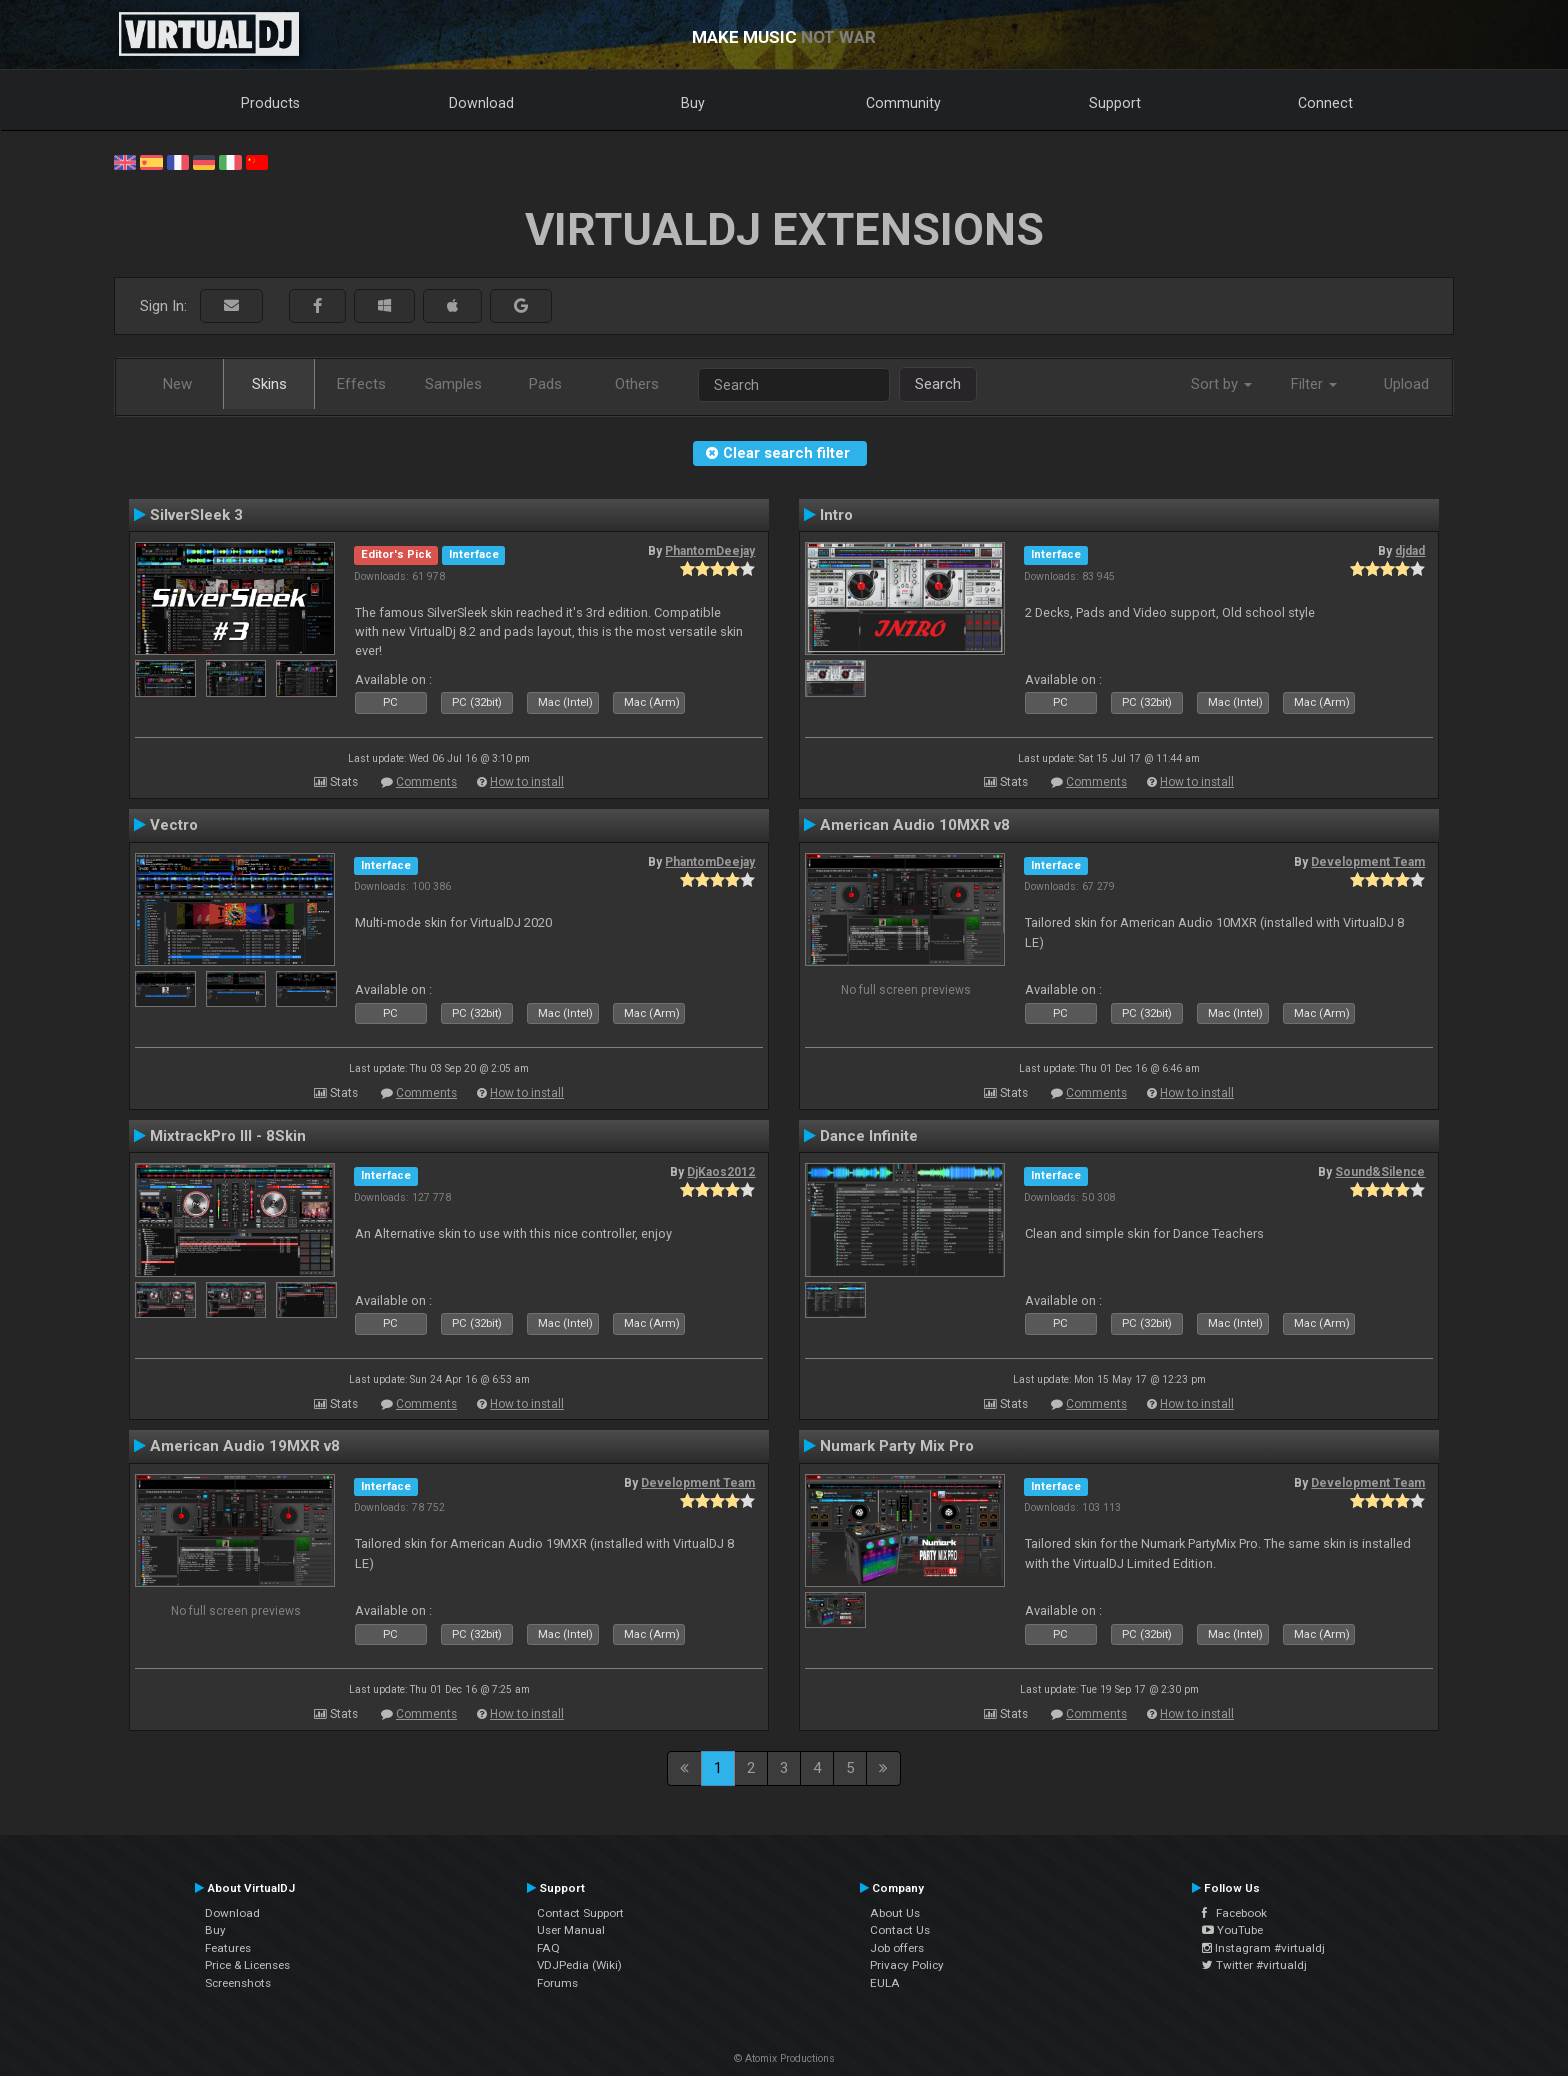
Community (903, 103)
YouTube (1232, 1930)
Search (938, 384)
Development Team (1368, 862)
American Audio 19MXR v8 (245, 1446)
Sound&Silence (1380, 1172)
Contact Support (580, 1913)
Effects (361, 384)
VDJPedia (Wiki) (579, 1965)
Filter (1314, 384)
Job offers (897, 1948)
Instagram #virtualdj (1263, 1948)
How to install (527, 782)
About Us (895, 1913)
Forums (557, 1983)
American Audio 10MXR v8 (915, 825)
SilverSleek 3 (196, 515)
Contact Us (900, 1930)
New (177, 384)
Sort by (1221, 384)
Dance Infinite (869, 1136)
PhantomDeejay (710, 551)
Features (228, 1948)
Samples (453, 384)
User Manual (571, 1930)
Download (481, 103)
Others (637, 384)
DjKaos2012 (721, 1172)
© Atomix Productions (784, 2058)
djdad (1410, 551)
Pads (545, 384)
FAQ (548, 1948)
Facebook (1234, 1913)
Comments (426, 782)
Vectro (174, 825)
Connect (1325, 103)
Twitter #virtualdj (1254, 1965)
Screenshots (238, 1983)
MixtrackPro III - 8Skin (228, 1136)
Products (270, 103)
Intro (836, 515)
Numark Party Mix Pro (897, 1446)
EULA (885, 1983)
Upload (1406, 384)
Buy (693, 103)
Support (1115, 103)
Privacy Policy (907, 1965)
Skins (269, 384)
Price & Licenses (247, 1965)
